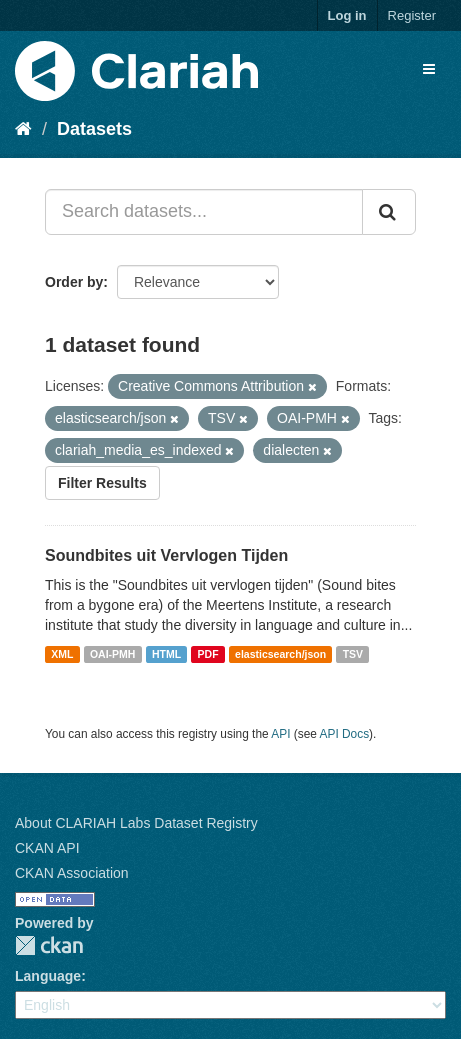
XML (62, 654)
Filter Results (102, 483)
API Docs (345, 734)
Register (412, 15)
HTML (166, 654)
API (280, 734)
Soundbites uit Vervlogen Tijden (166, 555)
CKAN (49, 945)
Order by (74, 282)
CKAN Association (72, 873)
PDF (208, 654)
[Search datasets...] (204, 212)
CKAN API (47, 848)
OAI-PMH (113, 654)
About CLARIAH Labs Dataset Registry (136, 823)
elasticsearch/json (280, 654)
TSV (353, 654)
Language (48, 976)
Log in (347, 15)
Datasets (94, 129)
